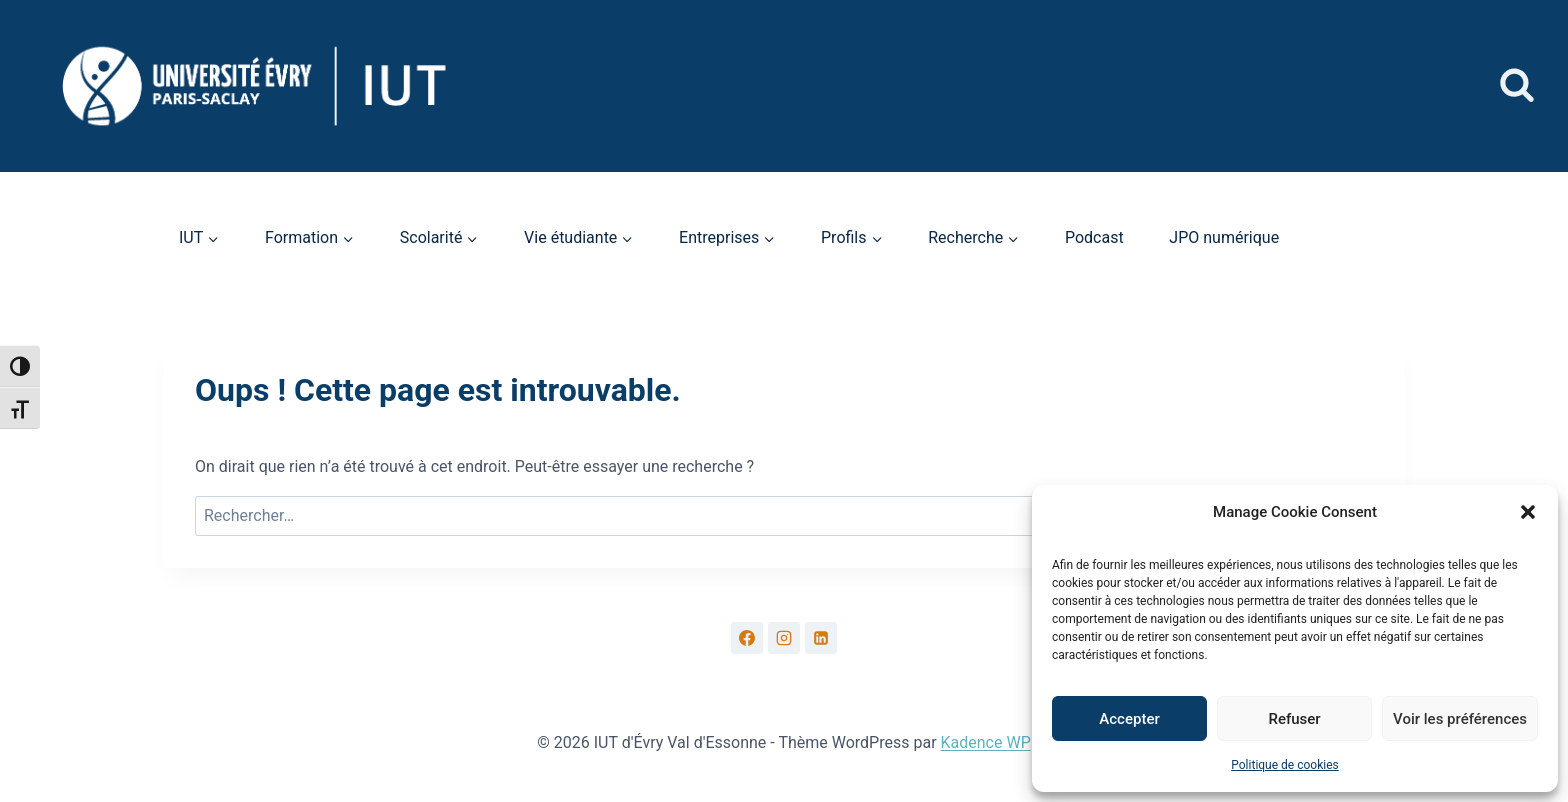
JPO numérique (1224, 237)
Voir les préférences (1460, 719)
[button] (1528, 512)
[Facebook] (747, 638)
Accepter (1129, 719)
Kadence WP (986, 742)
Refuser (1294, 719)
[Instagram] (784, 638)
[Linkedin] (821, 638)
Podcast (1094, 237)
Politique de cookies (1284, 765)
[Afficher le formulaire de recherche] (1517, 86)
